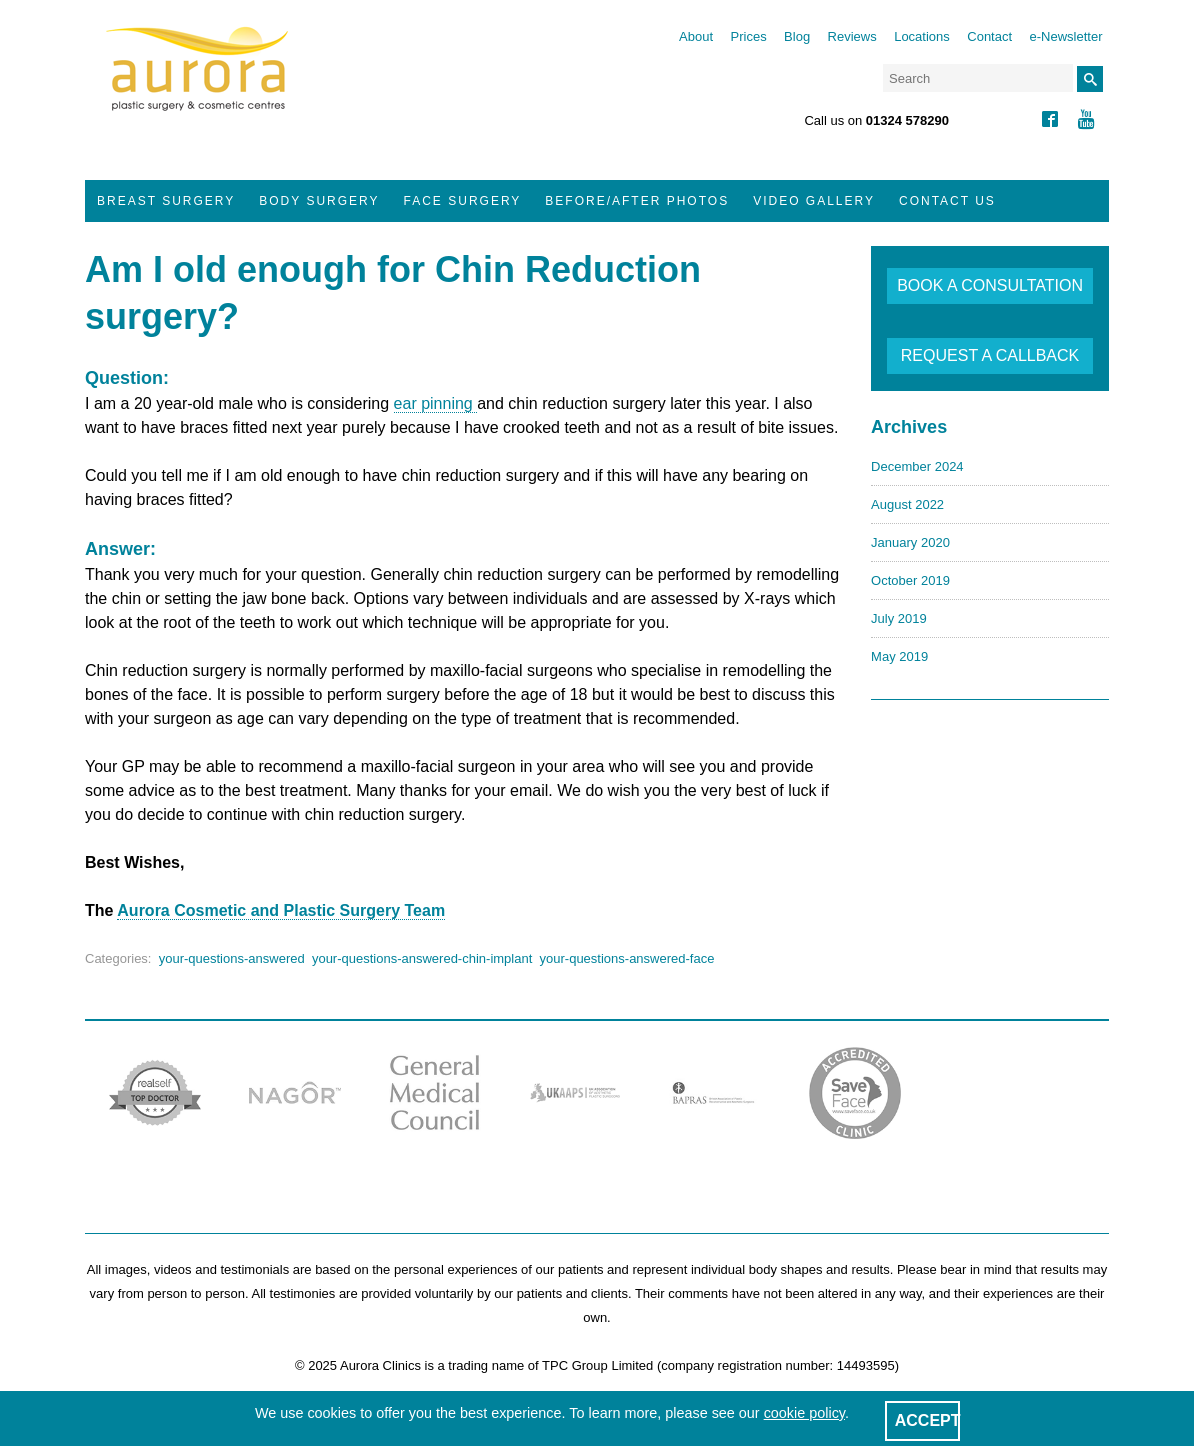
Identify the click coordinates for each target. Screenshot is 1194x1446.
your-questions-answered (232, 958)
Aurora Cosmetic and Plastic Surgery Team (281, 910)
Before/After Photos (637, 201)
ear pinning (436, 403)
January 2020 (910, 542)
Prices (749, 36)
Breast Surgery (166, 201)
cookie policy (804, 1413)
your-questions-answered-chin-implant (422, 958)
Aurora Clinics (197, 82)
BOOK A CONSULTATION (990, 285)
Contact (989, 36)
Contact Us (947, 201)
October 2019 (910, 580)
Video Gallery (814, 201)
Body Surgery (319, 201)
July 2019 (899, 618)
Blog (797, 36)
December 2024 (917, 466)
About (696, 36)
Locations (922, 36)
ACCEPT (928, 1420)
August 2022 (907, 504)
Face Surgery (463, 201)
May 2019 (899, 656)
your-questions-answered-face (627, 958)
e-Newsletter (1066, 36)
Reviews (852, 36)
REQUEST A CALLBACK (990, 355)
